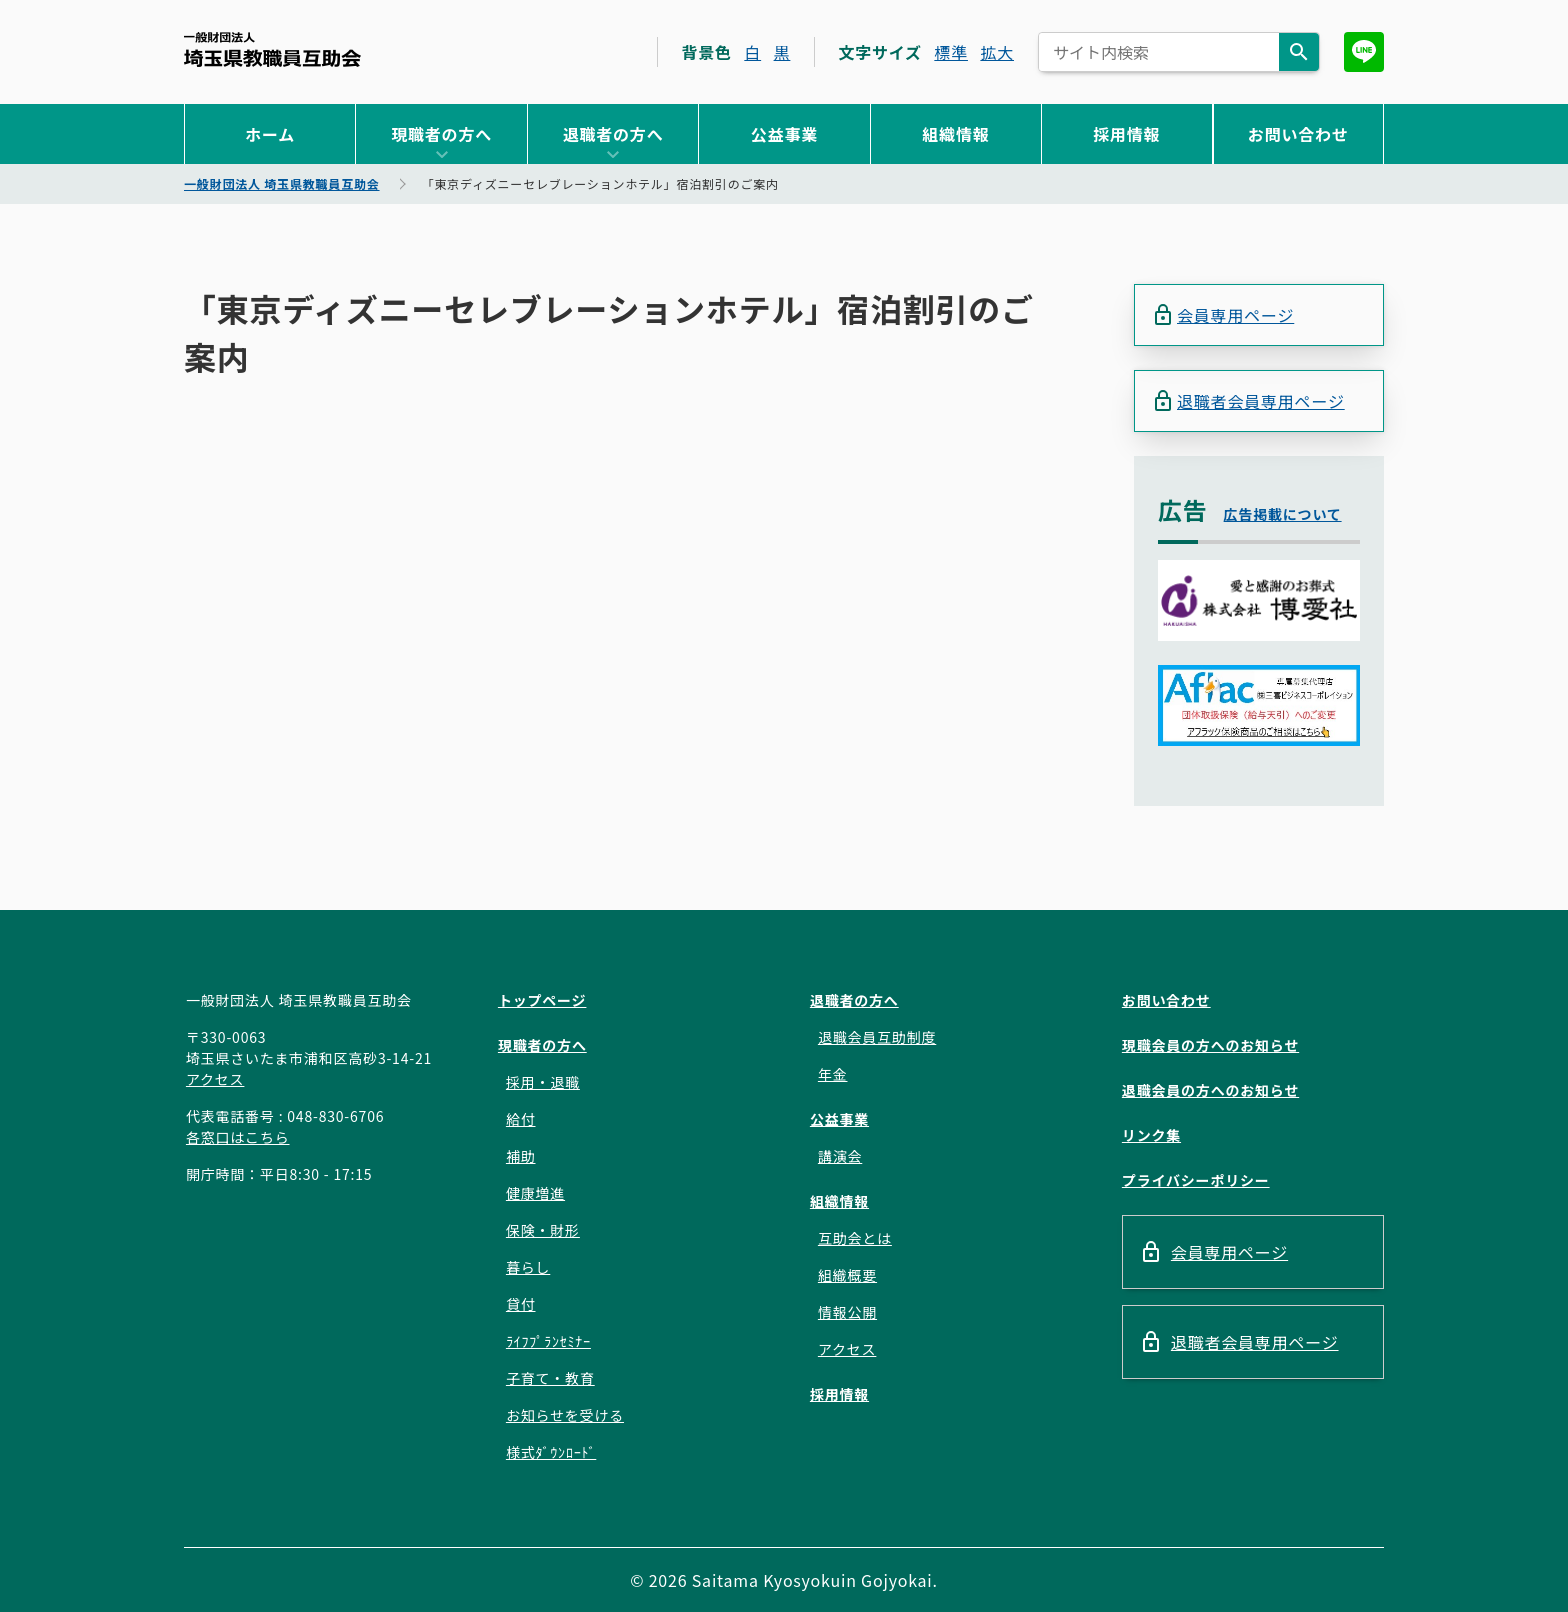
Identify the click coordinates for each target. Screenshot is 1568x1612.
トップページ (542, 1000)
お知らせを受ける (565, 1415)
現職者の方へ (441, 134)
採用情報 (1126, 134)
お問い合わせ (1298, 134)
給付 (521, 1119)
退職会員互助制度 (877, 1037)
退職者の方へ (613, 134)
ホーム (270, 134)
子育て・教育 (550, 1378)
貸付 (521, 1304)
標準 (951, 52)
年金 (833, 1074)
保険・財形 (543, 1230)
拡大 (997, 52)
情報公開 (847, 1312)
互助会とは (855, 1238)
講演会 (840, 1156)
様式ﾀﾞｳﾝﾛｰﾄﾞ (551, 1452)
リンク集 (1151, 1135)
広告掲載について (1283, 514)
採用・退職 (543, 1082)
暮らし (528, 1267)
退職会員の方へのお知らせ (1210, 1090)
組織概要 (847, 1275)
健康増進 (535, 1193)
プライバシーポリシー (1196, 1180)
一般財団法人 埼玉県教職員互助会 (272, 49)
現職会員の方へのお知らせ (1210, 1045)
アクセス (215, 1079)
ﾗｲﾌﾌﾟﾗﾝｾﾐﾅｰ (548, 1341)
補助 (521, 1156)
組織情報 (955, 134)
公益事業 (784, 134)
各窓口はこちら (238, 1137)
